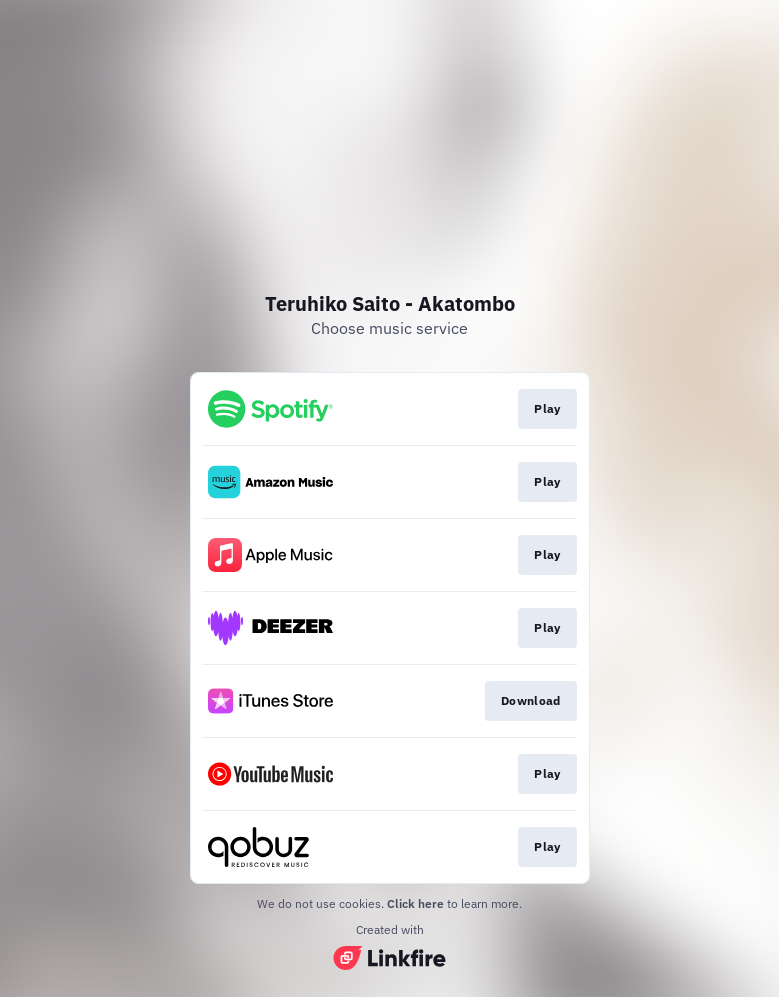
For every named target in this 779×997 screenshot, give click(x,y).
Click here (415, 903)
